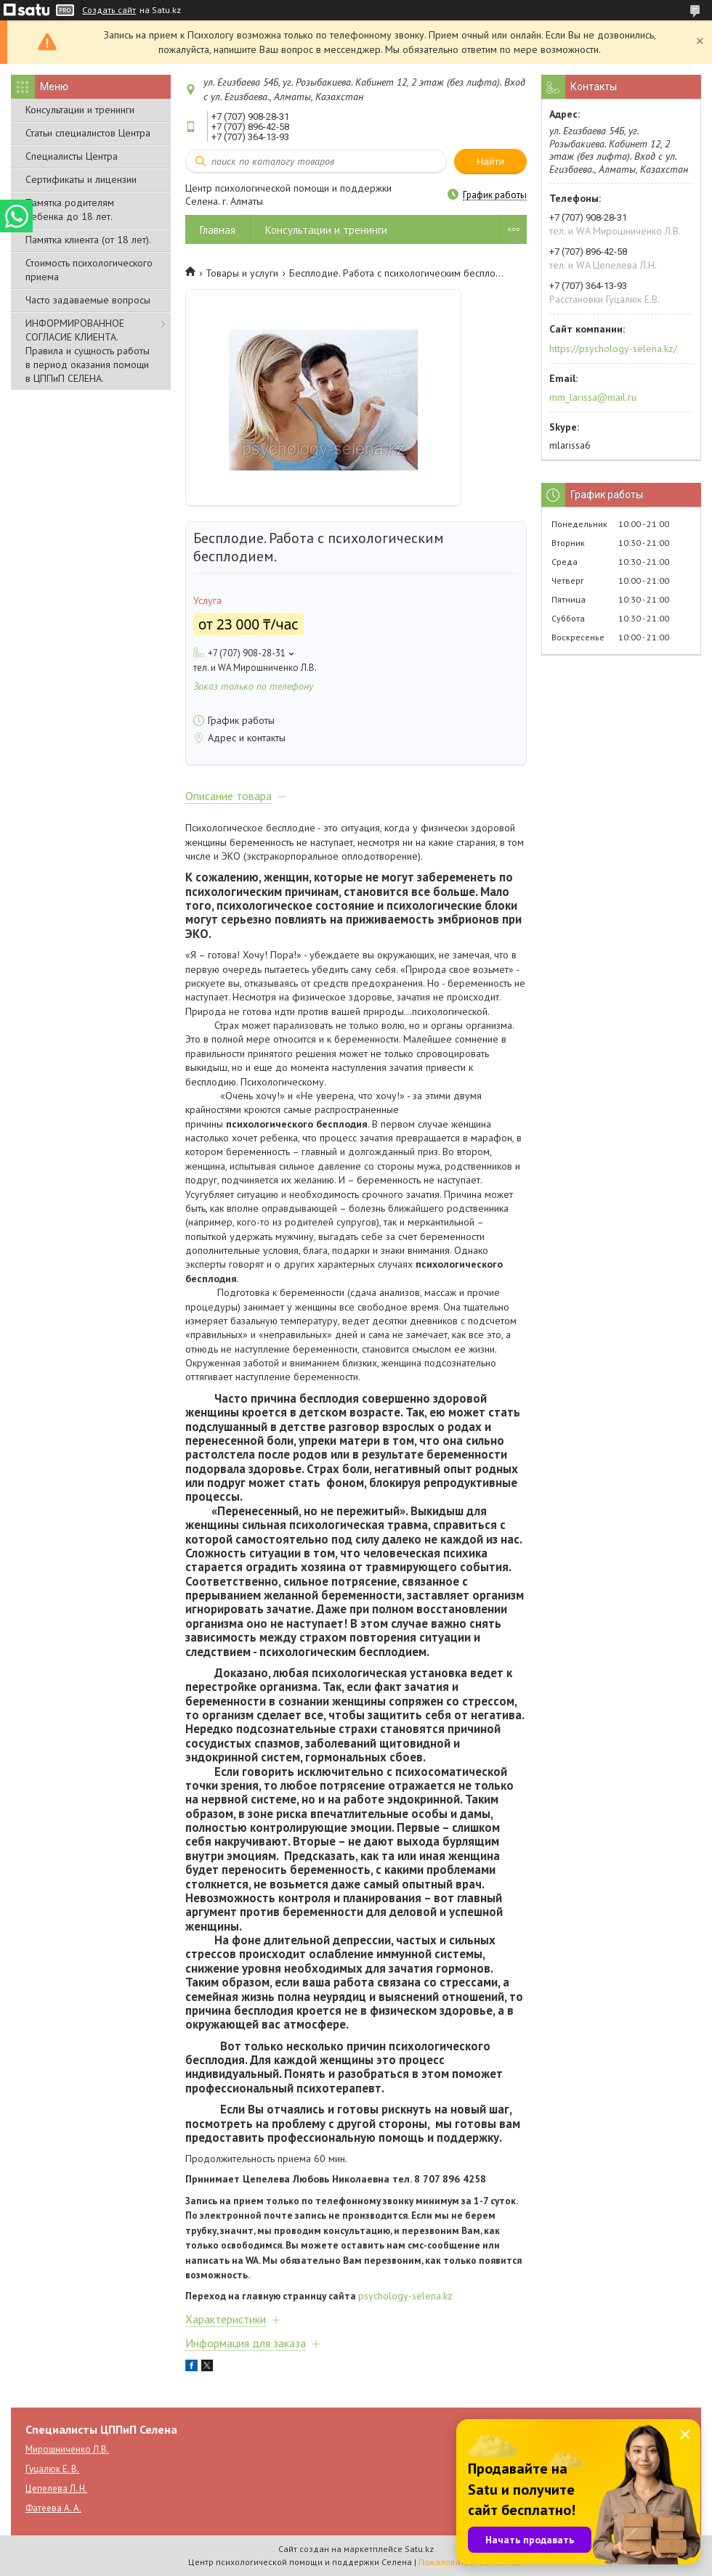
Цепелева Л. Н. (56, 2488)
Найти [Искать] (490, 161)
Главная (217, 229)
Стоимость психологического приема (89, 269)
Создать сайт (109, 10)
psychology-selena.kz (405, 2295)
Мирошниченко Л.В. (67, 2449)
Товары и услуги (242, 273)
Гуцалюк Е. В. (52, 2469)
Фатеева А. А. (53, 2508)
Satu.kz (419, 2548)
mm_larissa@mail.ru (592, 397)
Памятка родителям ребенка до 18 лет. (69, 209)
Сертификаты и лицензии (81, 179)
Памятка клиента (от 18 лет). (88, 239)
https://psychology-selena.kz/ (613, 348)
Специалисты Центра (71, 156)
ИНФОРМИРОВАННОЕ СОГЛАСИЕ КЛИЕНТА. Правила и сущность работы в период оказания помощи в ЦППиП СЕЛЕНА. (87, 351)
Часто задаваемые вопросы (87, 299)
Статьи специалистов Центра (87, 132)
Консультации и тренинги (79, 109)
